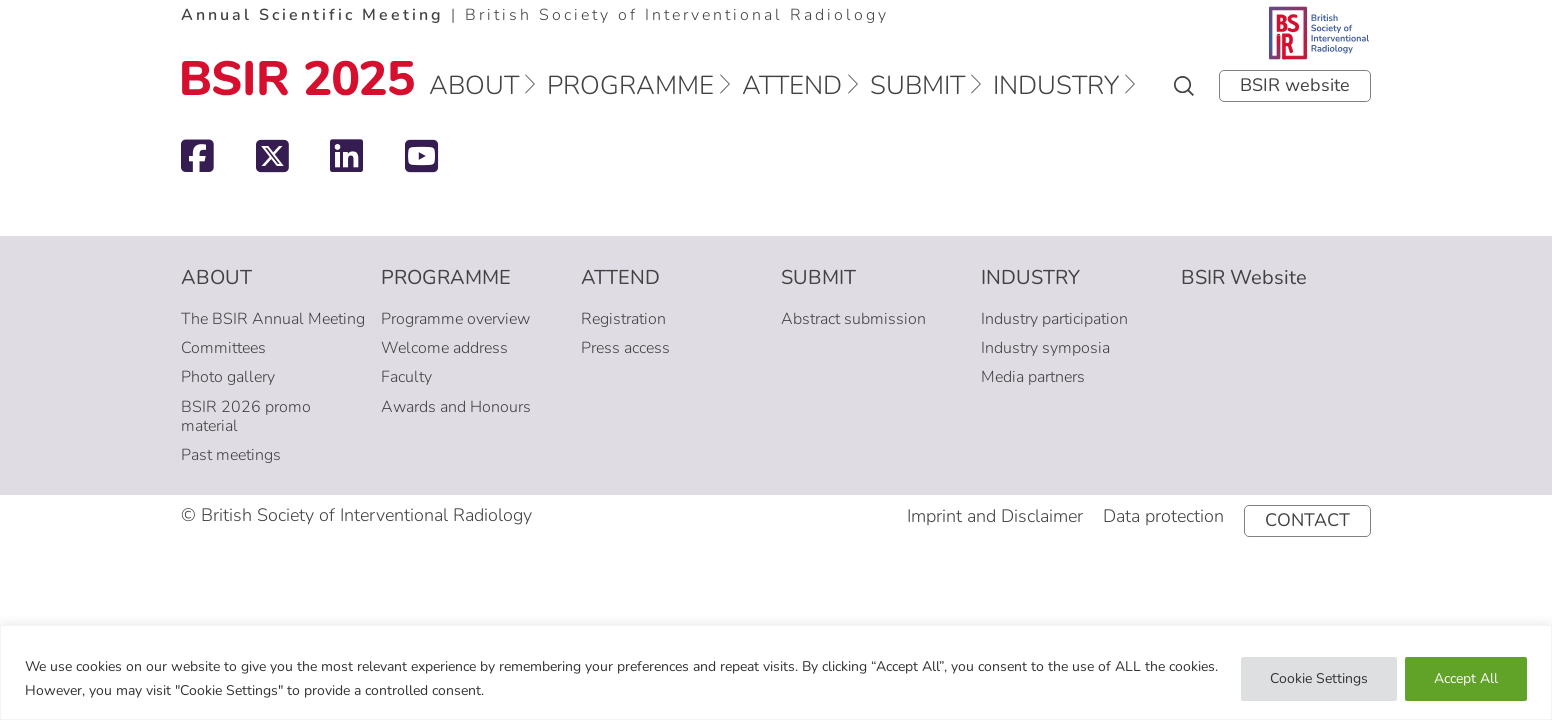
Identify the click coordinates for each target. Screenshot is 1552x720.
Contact (1307, 520)
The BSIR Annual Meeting (273, 319)
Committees (223, 348)
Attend (792, 85)
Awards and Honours (456, 407)
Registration (623, 319)
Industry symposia (1045, 348)
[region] (776, 672)
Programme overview (455, 319)
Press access (625, 348)
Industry (1056, 85)
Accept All (1466, 678)
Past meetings (231, 455)
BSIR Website (1244, 277)
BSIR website (1295, 85)
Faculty (406, 377)
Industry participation (1054, 319)
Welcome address (444, 348)
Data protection (1163, 516)
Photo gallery (228, 377)
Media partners (1033, 377)
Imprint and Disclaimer (995, 516)
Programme (630, 85)
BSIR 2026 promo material (246, 416)
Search (1184, 86)
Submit (917, 85)
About (474, 85)
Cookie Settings (1319, 678)
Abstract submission (853, 319)
